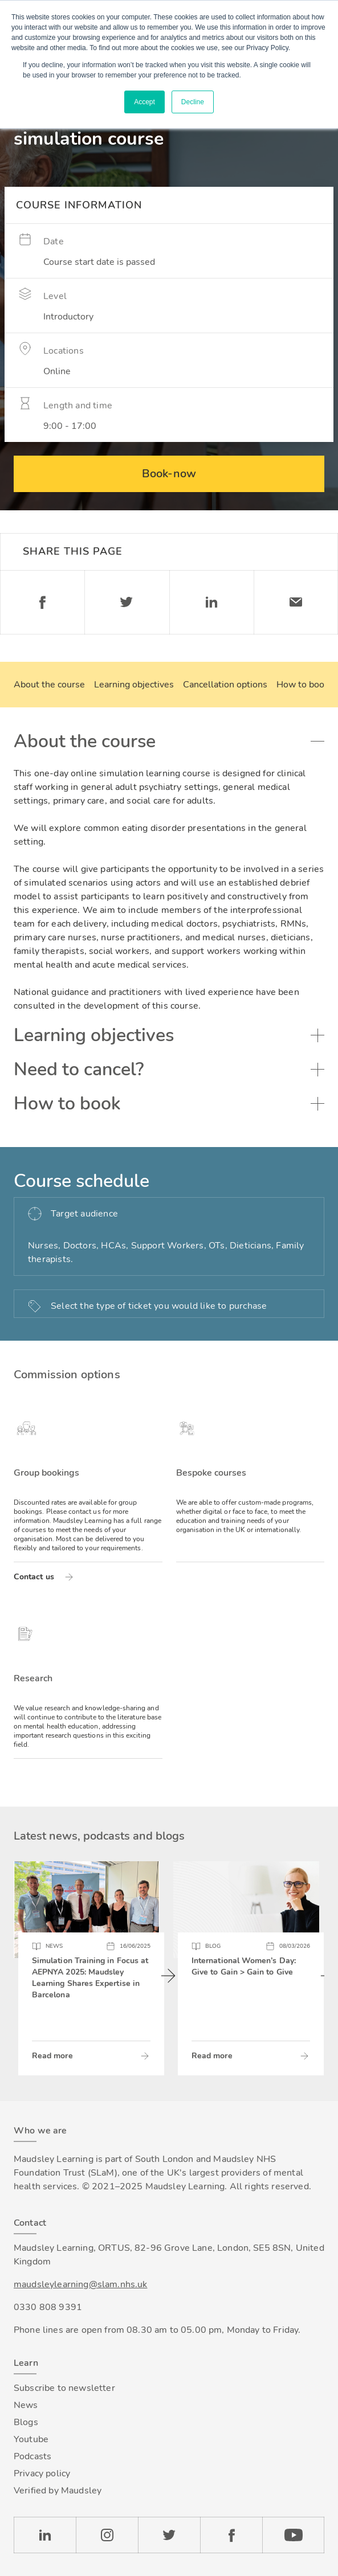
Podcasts (32, 2456)
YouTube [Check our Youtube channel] (293, 2535)
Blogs (26, 2422)
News (26, 2405)
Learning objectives (134, 684)
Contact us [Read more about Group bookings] (34, 1576)
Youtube (31, 2439)
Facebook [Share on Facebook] (42, 602)
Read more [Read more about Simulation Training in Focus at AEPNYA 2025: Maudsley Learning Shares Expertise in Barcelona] (52, 2055)
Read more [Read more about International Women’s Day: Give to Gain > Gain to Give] (212, 2055)
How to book (302, 684)
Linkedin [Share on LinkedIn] (211, 602)
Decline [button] (192, 102)
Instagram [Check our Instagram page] (107, 2535)
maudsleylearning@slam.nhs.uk (80, 2284)
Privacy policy (42, 2473)
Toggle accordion (317, 741)
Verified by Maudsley (57, 2490)
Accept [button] (144, 102)
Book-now (169, 473)
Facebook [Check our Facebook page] (231, 2535)
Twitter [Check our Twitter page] (169, 2535)
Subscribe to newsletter (64, 2388)
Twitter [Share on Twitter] (126, 602)
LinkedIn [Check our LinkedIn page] (45, 2535)
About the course (49, 684)
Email (296, 602)
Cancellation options (225, 684)
